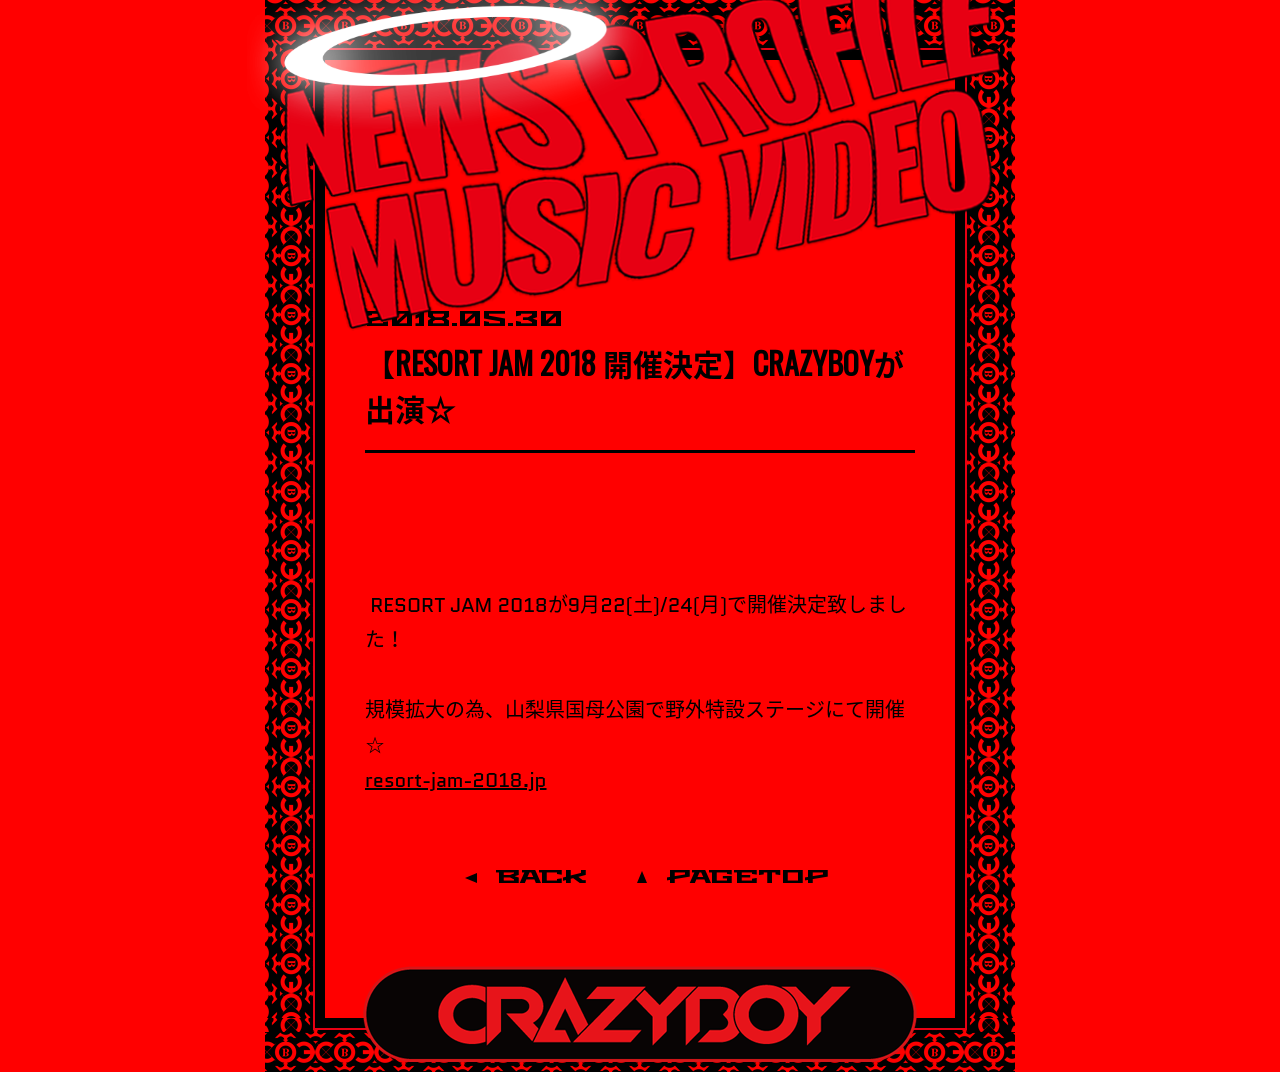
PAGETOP (748, 877)
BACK (541, 877)
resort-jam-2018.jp (456, 780)
